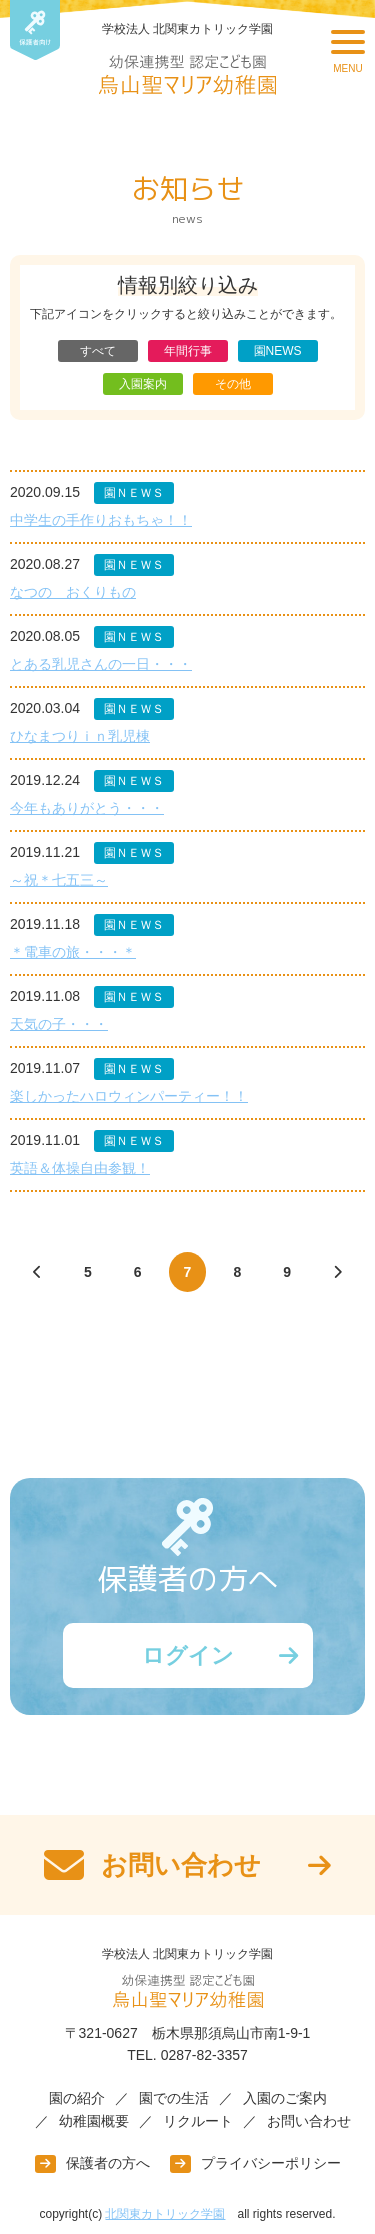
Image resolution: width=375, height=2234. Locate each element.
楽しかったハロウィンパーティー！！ (129, 1096)
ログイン (188, 1655)
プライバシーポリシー (271, 2163)
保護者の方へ (108, 2163)
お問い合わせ (309, 2121)
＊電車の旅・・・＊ (73, 952)
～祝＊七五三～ (59, 880)
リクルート (198, 2121)
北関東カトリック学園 (165, 2214)
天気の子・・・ (59, 1024)
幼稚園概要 (94, 2121)
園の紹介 (77, 2098)
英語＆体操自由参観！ (80, 1168)
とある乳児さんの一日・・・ (101, 664)
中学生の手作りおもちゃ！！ (101, 520)
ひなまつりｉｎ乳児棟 (80, 736)
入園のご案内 (285, 2098)
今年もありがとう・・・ (87, 808)
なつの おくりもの (73, 592)
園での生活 (174, 2098)
